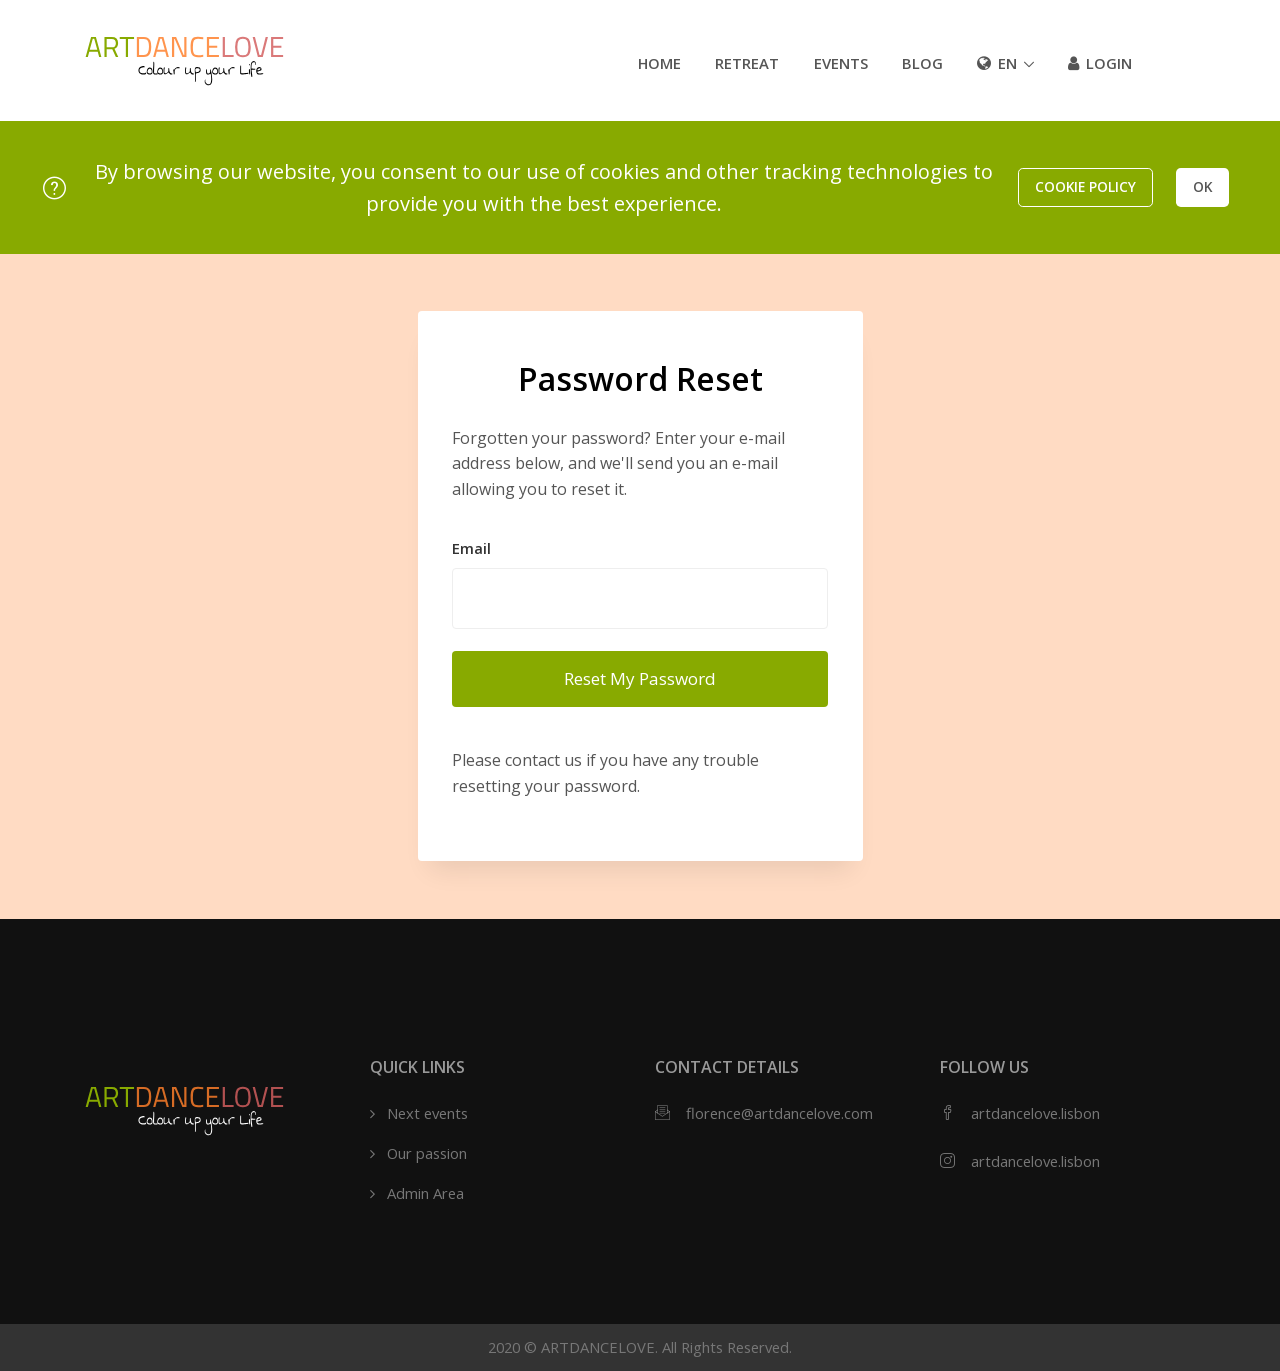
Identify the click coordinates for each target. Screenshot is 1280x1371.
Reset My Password (640, 678)
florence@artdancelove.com (779, 1113)
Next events (427, 1113)
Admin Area (425, 1193)
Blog (922, 63)
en (997, 63)
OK (1202, 186)
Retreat (747, 63)
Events (841, 63)
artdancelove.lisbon (1035, 1113)
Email (471, 548)
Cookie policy (1085, 186)
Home (659, 63)
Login (1100, 63)
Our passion (427, 1153)
